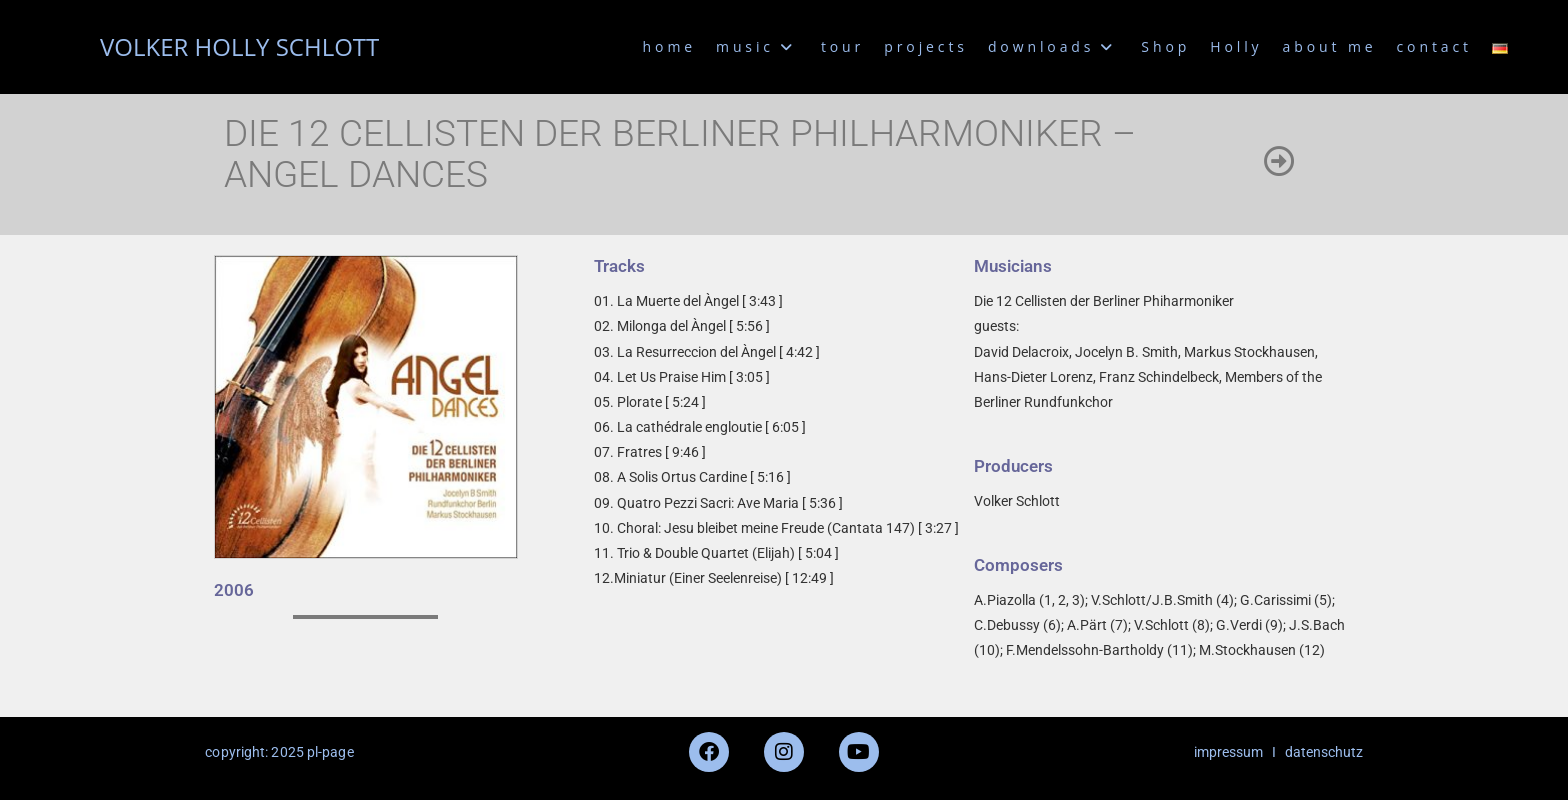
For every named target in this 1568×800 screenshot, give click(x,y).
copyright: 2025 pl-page (279, 752)
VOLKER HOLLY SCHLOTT (239, 46)
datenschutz (1324, 752)
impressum (1228, 752)
